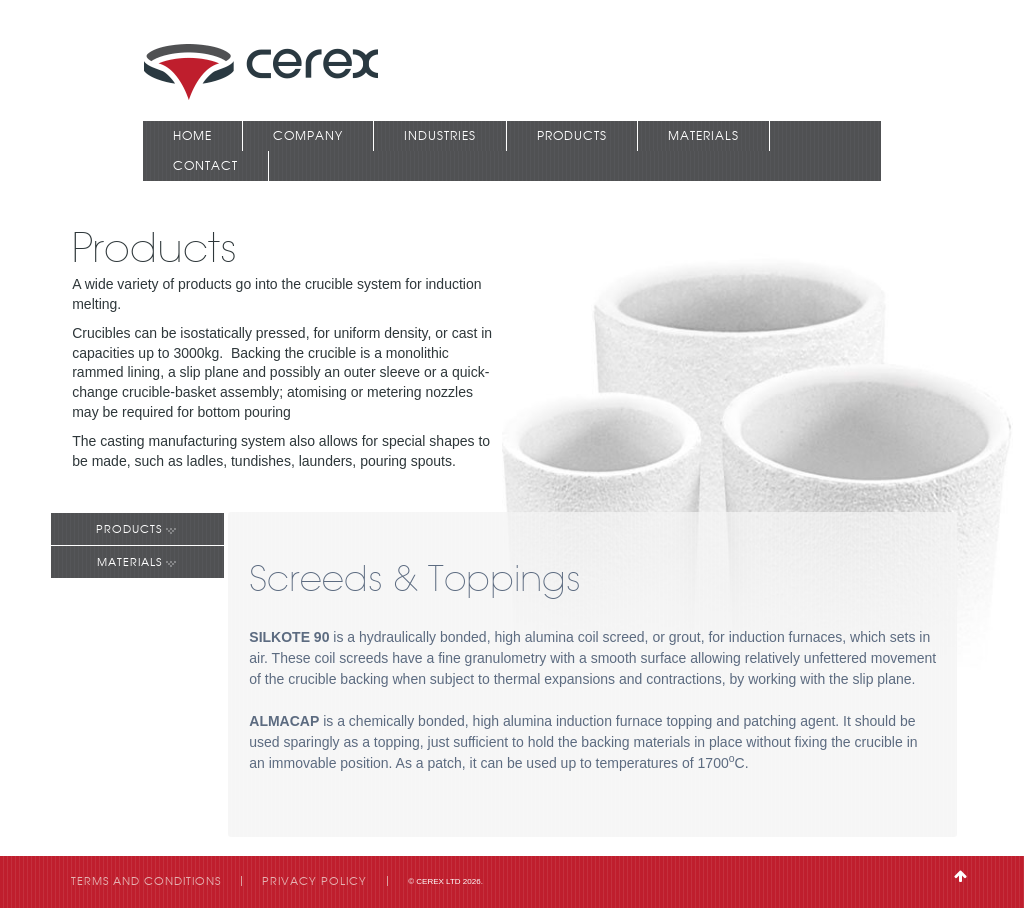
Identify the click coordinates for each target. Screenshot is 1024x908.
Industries (440, 135)
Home (192, 135)
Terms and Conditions (146, 881)
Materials (703, 135)
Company (308, 135)
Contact (205, 165)
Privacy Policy (314, 881)
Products (572, 135)
